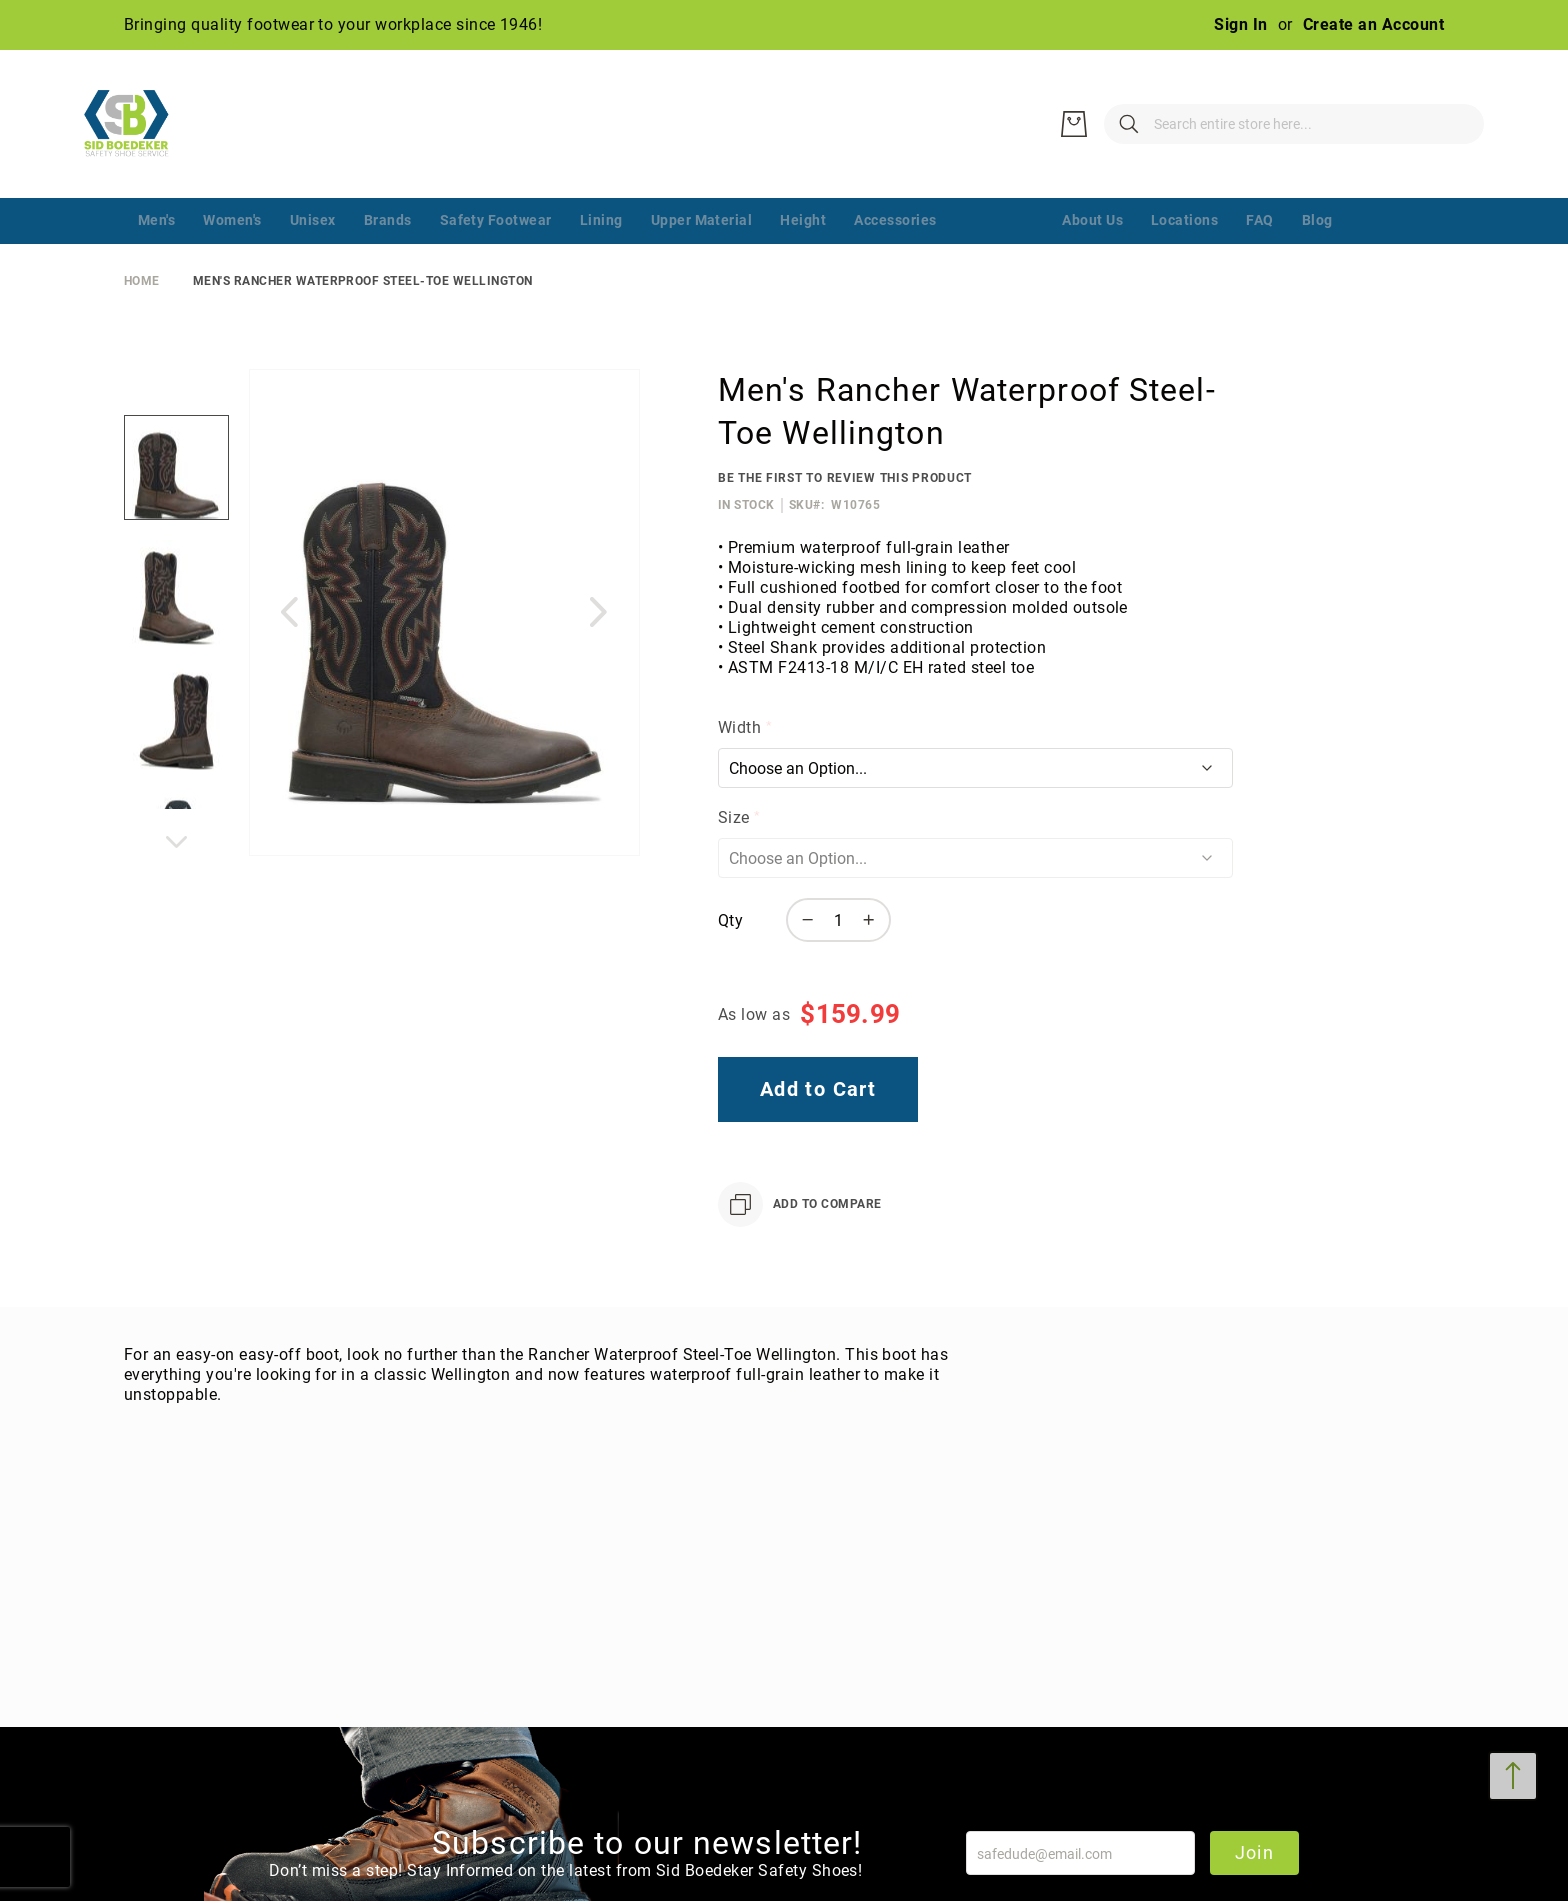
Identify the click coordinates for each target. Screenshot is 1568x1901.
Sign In (1240, 24)
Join (1254, 1852)
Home (142, 281)
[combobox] (1194, 124)
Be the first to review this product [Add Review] (845, 478)
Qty (730, 920)
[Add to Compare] (800, 1204)
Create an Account (1373, 24)
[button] (289, 611)
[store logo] (139, 124)
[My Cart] (1454, 124)
